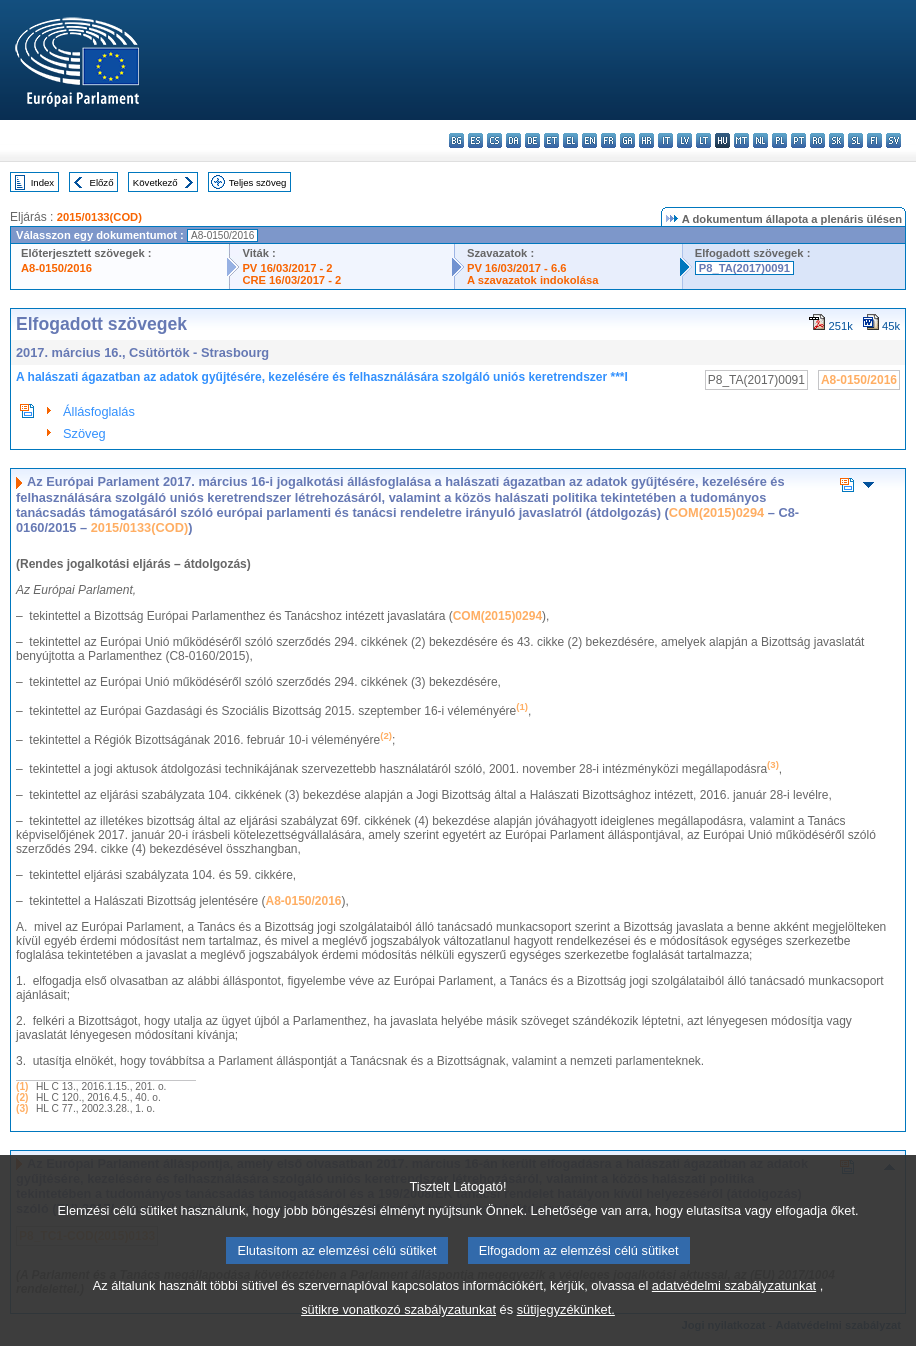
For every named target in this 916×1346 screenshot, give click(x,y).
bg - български (456, 140)
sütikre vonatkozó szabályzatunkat (398, 1331)
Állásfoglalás (99, 411)
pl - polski (779, 140)
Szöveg (84, 433)
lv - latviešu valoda (684, 140)
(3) (22, 1108)
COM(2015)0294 (716, 512)
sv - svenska (893, 140)
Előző (102, 182)
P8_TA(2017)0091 (744, 268)
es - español (475, 140)
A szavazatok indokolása (532, 280)
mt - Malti (741, 140)
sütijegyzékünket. (566, 1331)
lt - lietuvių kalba (703, 140)
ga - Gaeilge (627, 140)
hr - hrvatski (646, 140)
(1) (22, 1086)
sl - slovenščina (855, 140)
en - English (589, 140)
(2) (22, 1097)
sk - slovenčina (836, 140)
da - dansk (513, 140)
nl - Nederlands (760, 140)
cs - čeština (494, 140)
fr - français (608, 140)
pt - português (798, 140)
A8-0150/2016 (56, 268)
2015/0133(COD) (99, 217)
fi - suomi (874, 140)
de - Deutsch (532, 140)
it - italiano (665, 140)
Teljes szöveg (258, 182)
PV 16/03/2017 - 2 (287, 268)
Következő (155, 182)
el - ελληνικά (570, 140)
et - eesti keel (551, 140)
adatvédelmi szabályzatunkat (734, 1307)
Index (42, 182)
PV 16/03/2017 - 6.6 (517, 268)
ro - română (817, 140)
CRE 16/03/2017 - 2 (291, 280)
